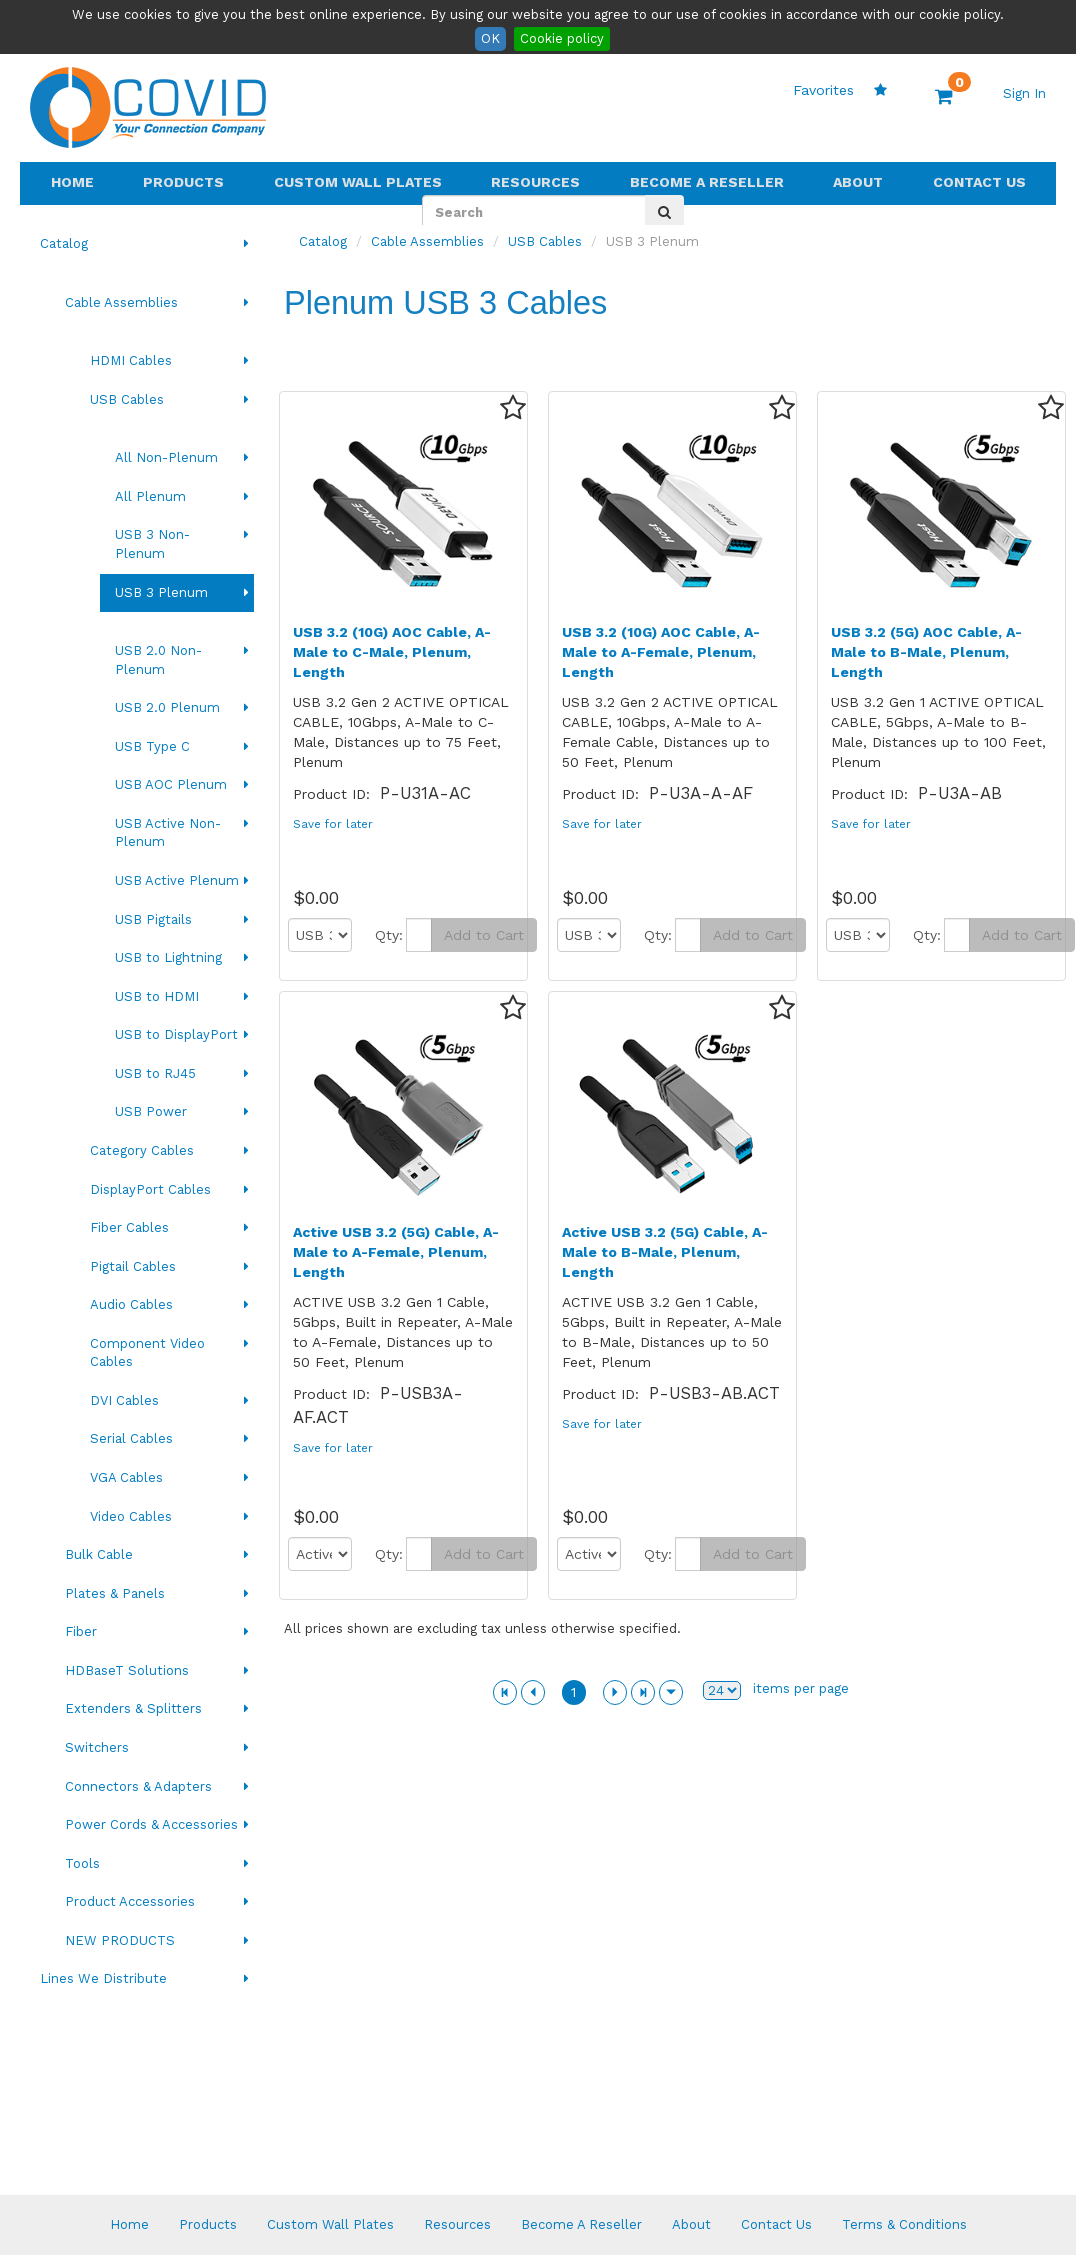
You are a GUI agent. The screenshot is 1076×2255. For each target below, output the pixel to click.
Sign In (1024, 93)
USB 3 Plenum (161, 592)
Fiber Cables (129, 1227)
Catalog (64, 243)
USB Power (151, 1111)
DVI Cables (124, 1400)
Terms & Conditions (904, 2224)
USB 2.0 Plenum (167, 707)
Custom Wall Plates (358, 182)
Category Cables (142, 1150)
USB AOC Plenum (171, 784)
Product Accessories (130, 1901)
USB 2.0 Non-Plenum (158, 660)
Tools (82, 1863)
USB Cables (127, 399)
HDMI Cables (131, 360)
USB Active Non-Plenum (168, 833)
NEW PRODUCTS (120, 1940)
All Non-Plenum (166, 457)
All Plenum (150, 496)
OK (490, 38)
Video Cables (131, 1516)
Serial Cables (131, 1438)
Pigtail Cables (133, 1266)
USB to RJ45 (155, 1073)
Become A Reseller (707, 182)
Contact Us (979, 182)
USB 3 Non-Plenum (152, 544)
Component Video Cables (147, 1353)
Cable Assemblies (121, 302)
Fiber (81, 1631)
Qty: (389, 935)
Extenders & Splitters (133, 1708)
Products (183, 182)
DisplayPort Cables (150, 1189)
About (858, 182)
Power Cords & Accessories (151, 1824)
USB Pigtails (153, 919)
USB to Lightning (168, 957)
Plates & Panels (115, 1593)
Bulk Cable (99, 1554)
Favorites (840, 90)
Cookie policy (562, 38)
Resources (535, 182)
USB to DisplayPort (176, 1034)
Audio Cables (131, 1304)
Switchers (97, 1747)
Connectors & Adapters (138, 1786)
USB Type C (152, 746)
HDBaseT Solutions (127, 1670)
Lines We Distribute (103, 1978)
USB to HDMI (157, 996)
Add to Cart (484, 935)
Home (72, 182)
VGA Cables (126, 1477)
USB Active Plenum (177, 880)
